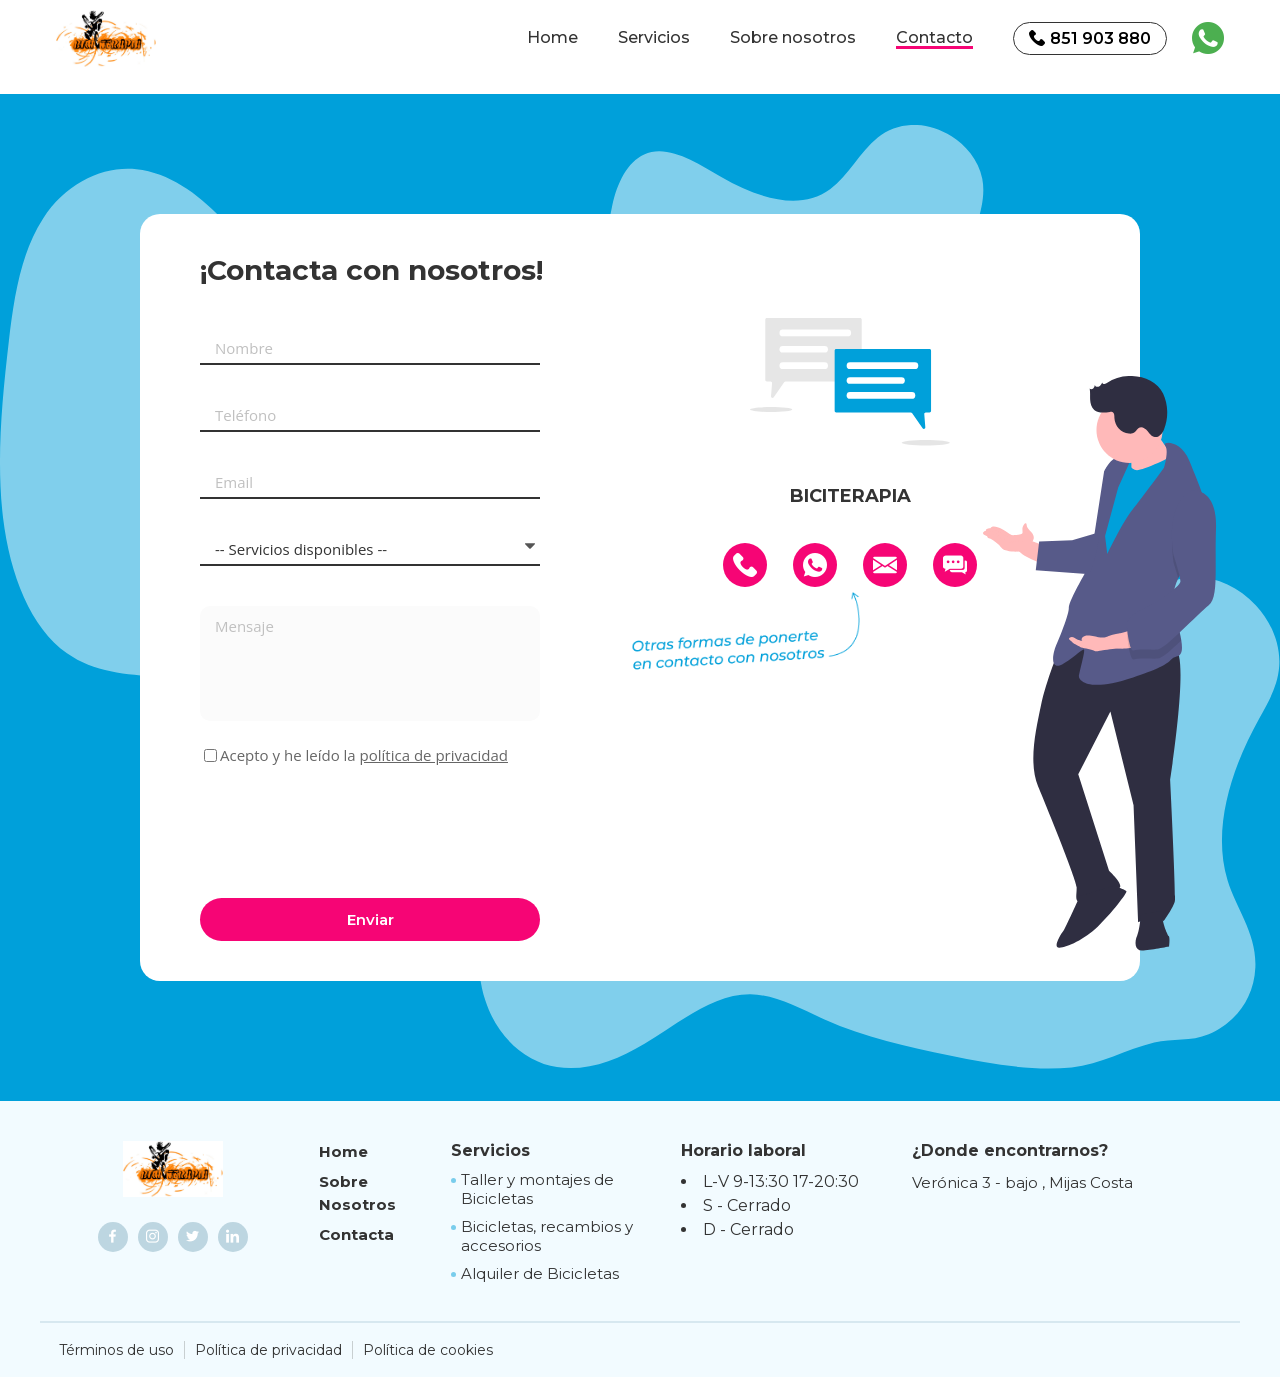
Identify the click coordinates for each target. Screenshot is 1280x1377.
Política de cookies (428, 1350)
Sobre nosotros (793, 38)
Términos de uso (116, 1350)
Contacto (934, 38)
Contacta (356, 1234)
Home (552, 38)
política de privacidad (434, 755)
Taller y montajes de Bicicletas (537, 1189)
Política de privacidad (268, 1350)
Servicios (654, 38)
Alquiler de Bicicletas (540, 1273)
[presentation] (352, 829)
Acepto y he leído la (364, 755)
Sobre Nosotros (357, 1193)
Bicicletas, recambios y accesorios (547, 1236)
